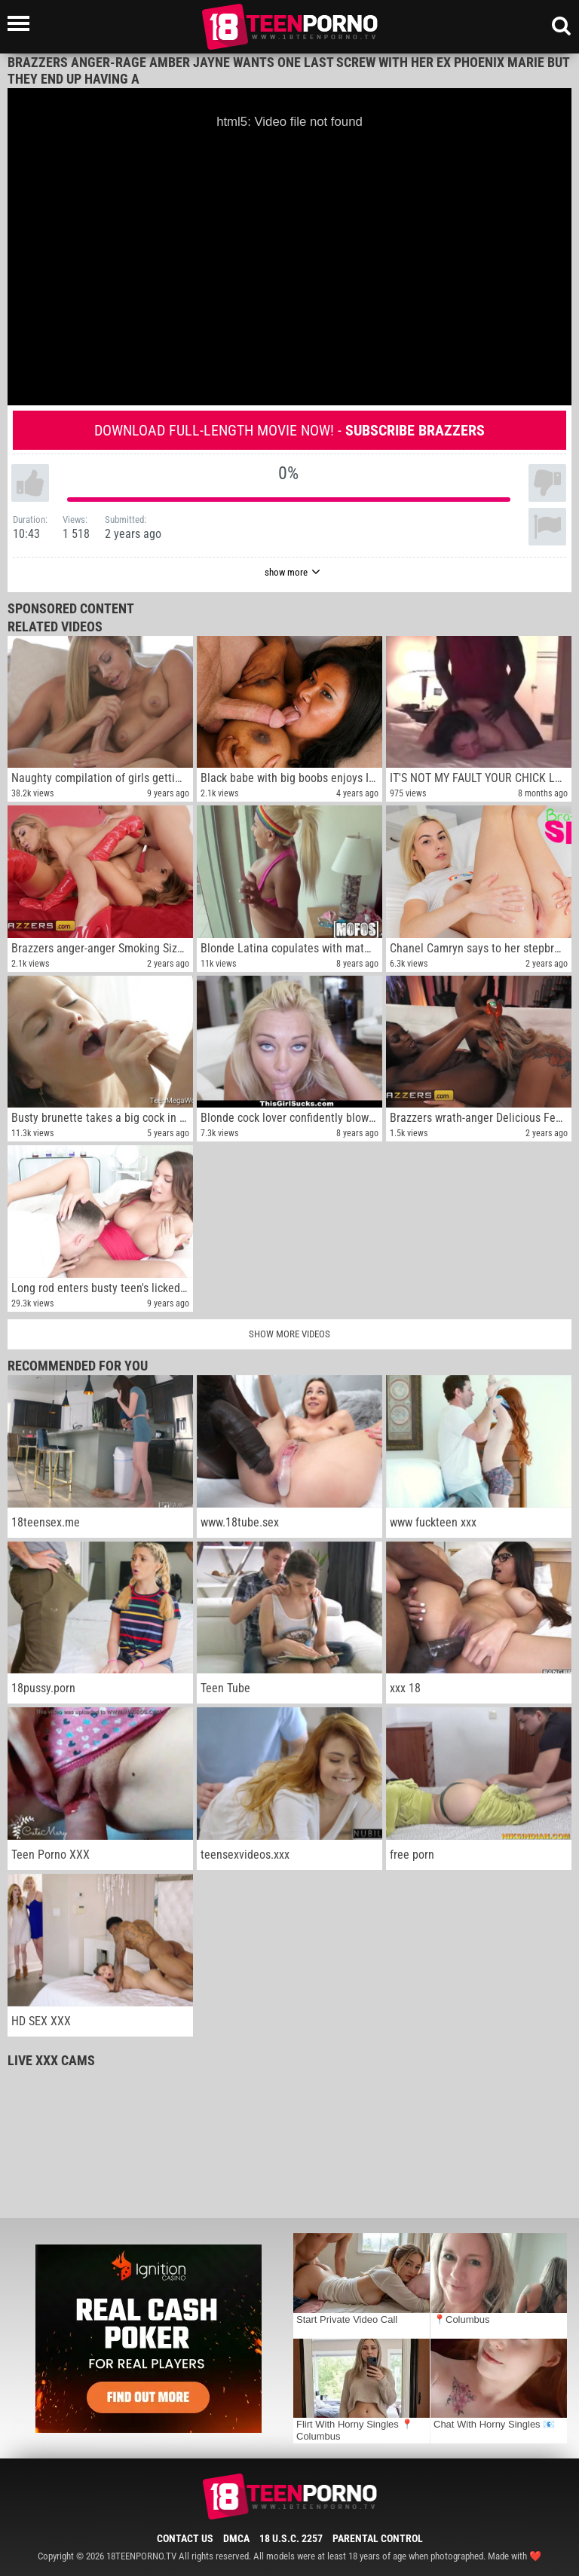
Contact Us (185, 2538)
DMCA (236, 2538)
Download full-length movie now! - (289, 430)
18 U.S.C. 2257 (291, 2538)
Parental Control (377, 2538)
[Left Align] (22, 23)
